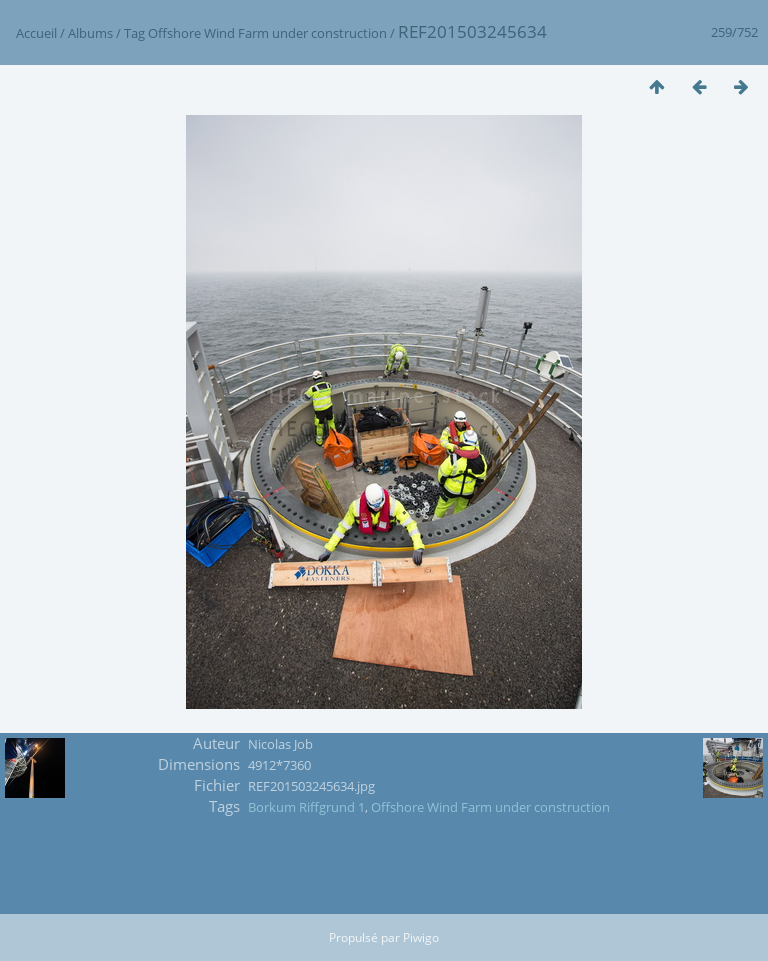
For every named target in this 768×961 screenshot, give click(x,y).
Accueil (36, 33)
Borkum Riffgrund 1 (306, 807)
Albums (90, 33)
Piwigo (421, 937)
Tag (134, 33)
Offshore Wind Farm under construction (267, 33)
